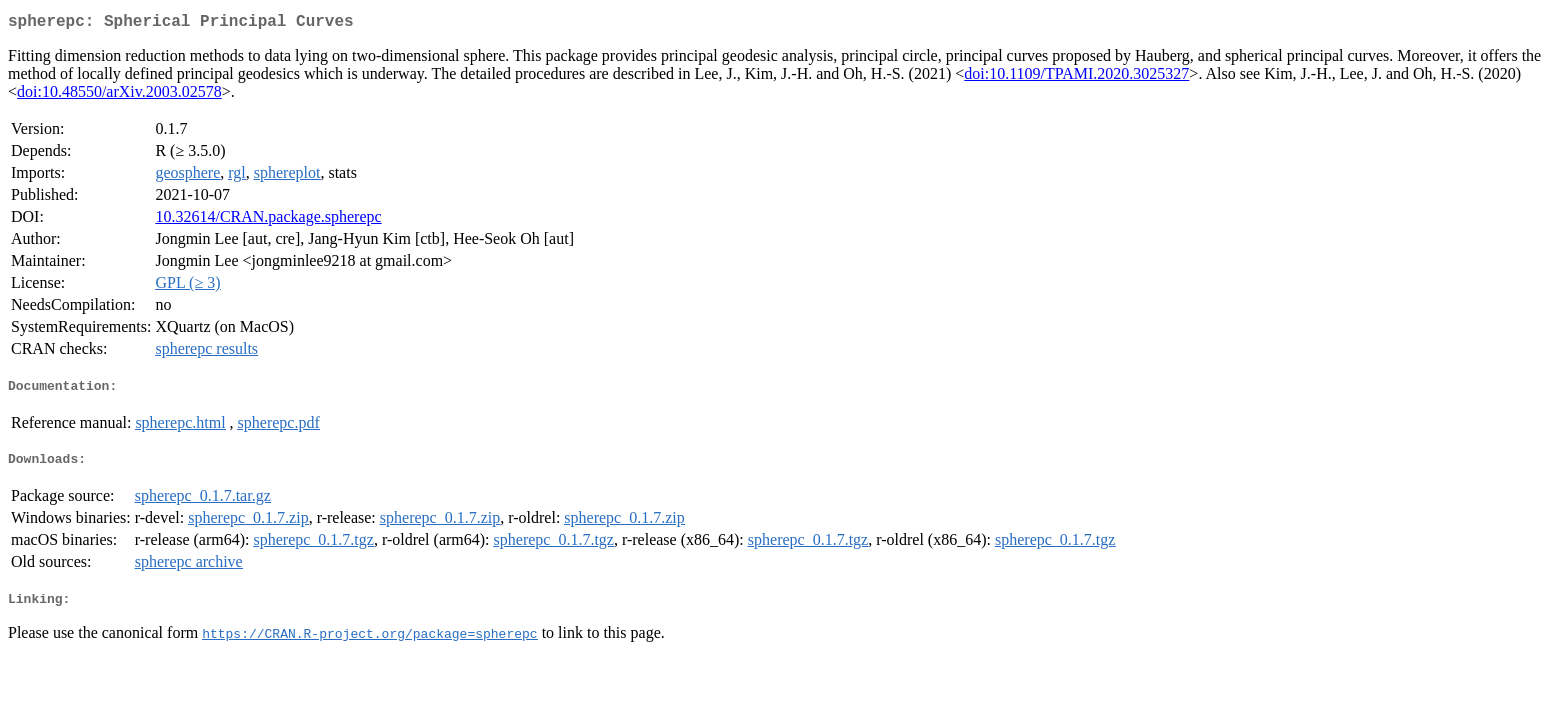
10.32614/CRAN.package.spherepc (268, 220)
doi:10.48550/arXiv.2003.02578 (119, 95)
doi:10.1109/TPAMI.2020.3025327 (1076, 77)
